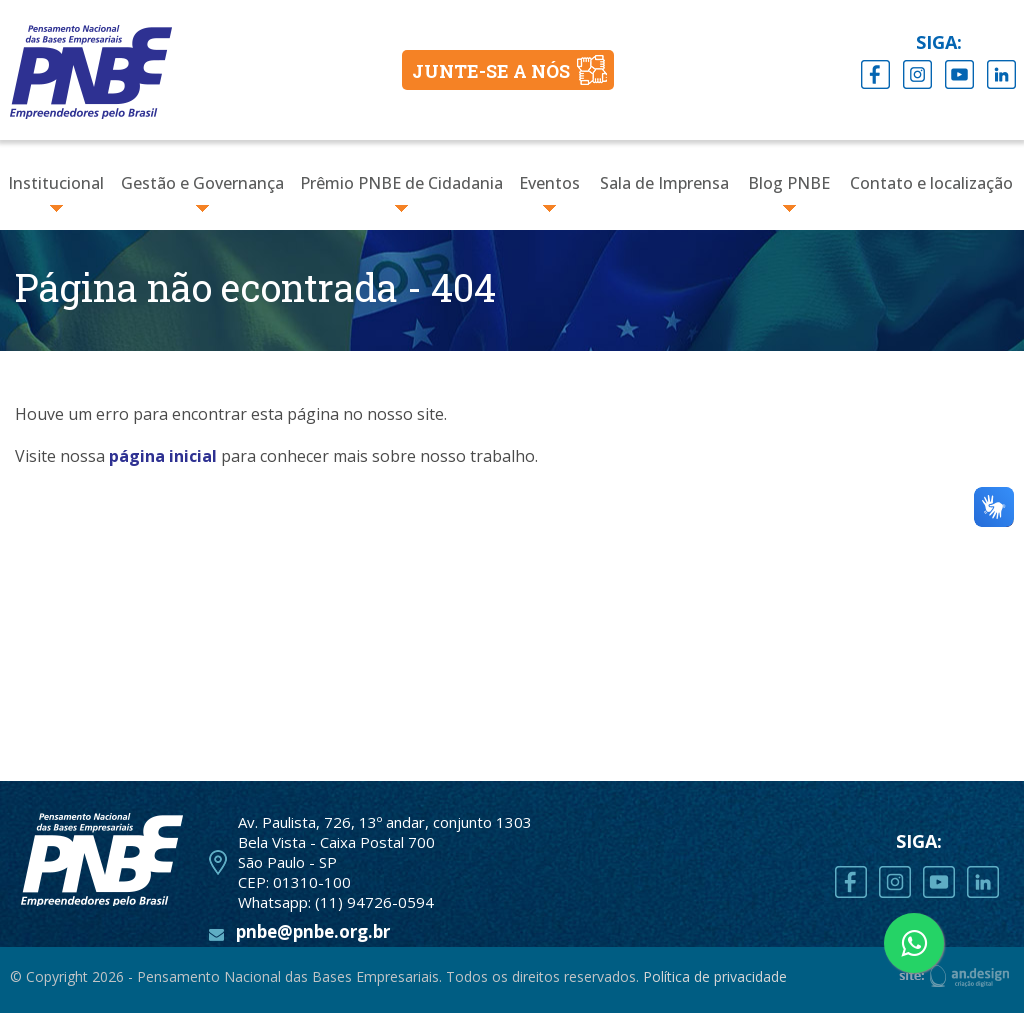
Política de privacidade (715, 976)
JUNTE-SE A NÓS (491, 71)
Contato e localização (931, 183)
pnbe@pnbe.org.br (313, 931)
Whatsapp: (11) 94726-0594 (336, 902)
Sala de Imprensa (664, 183)
